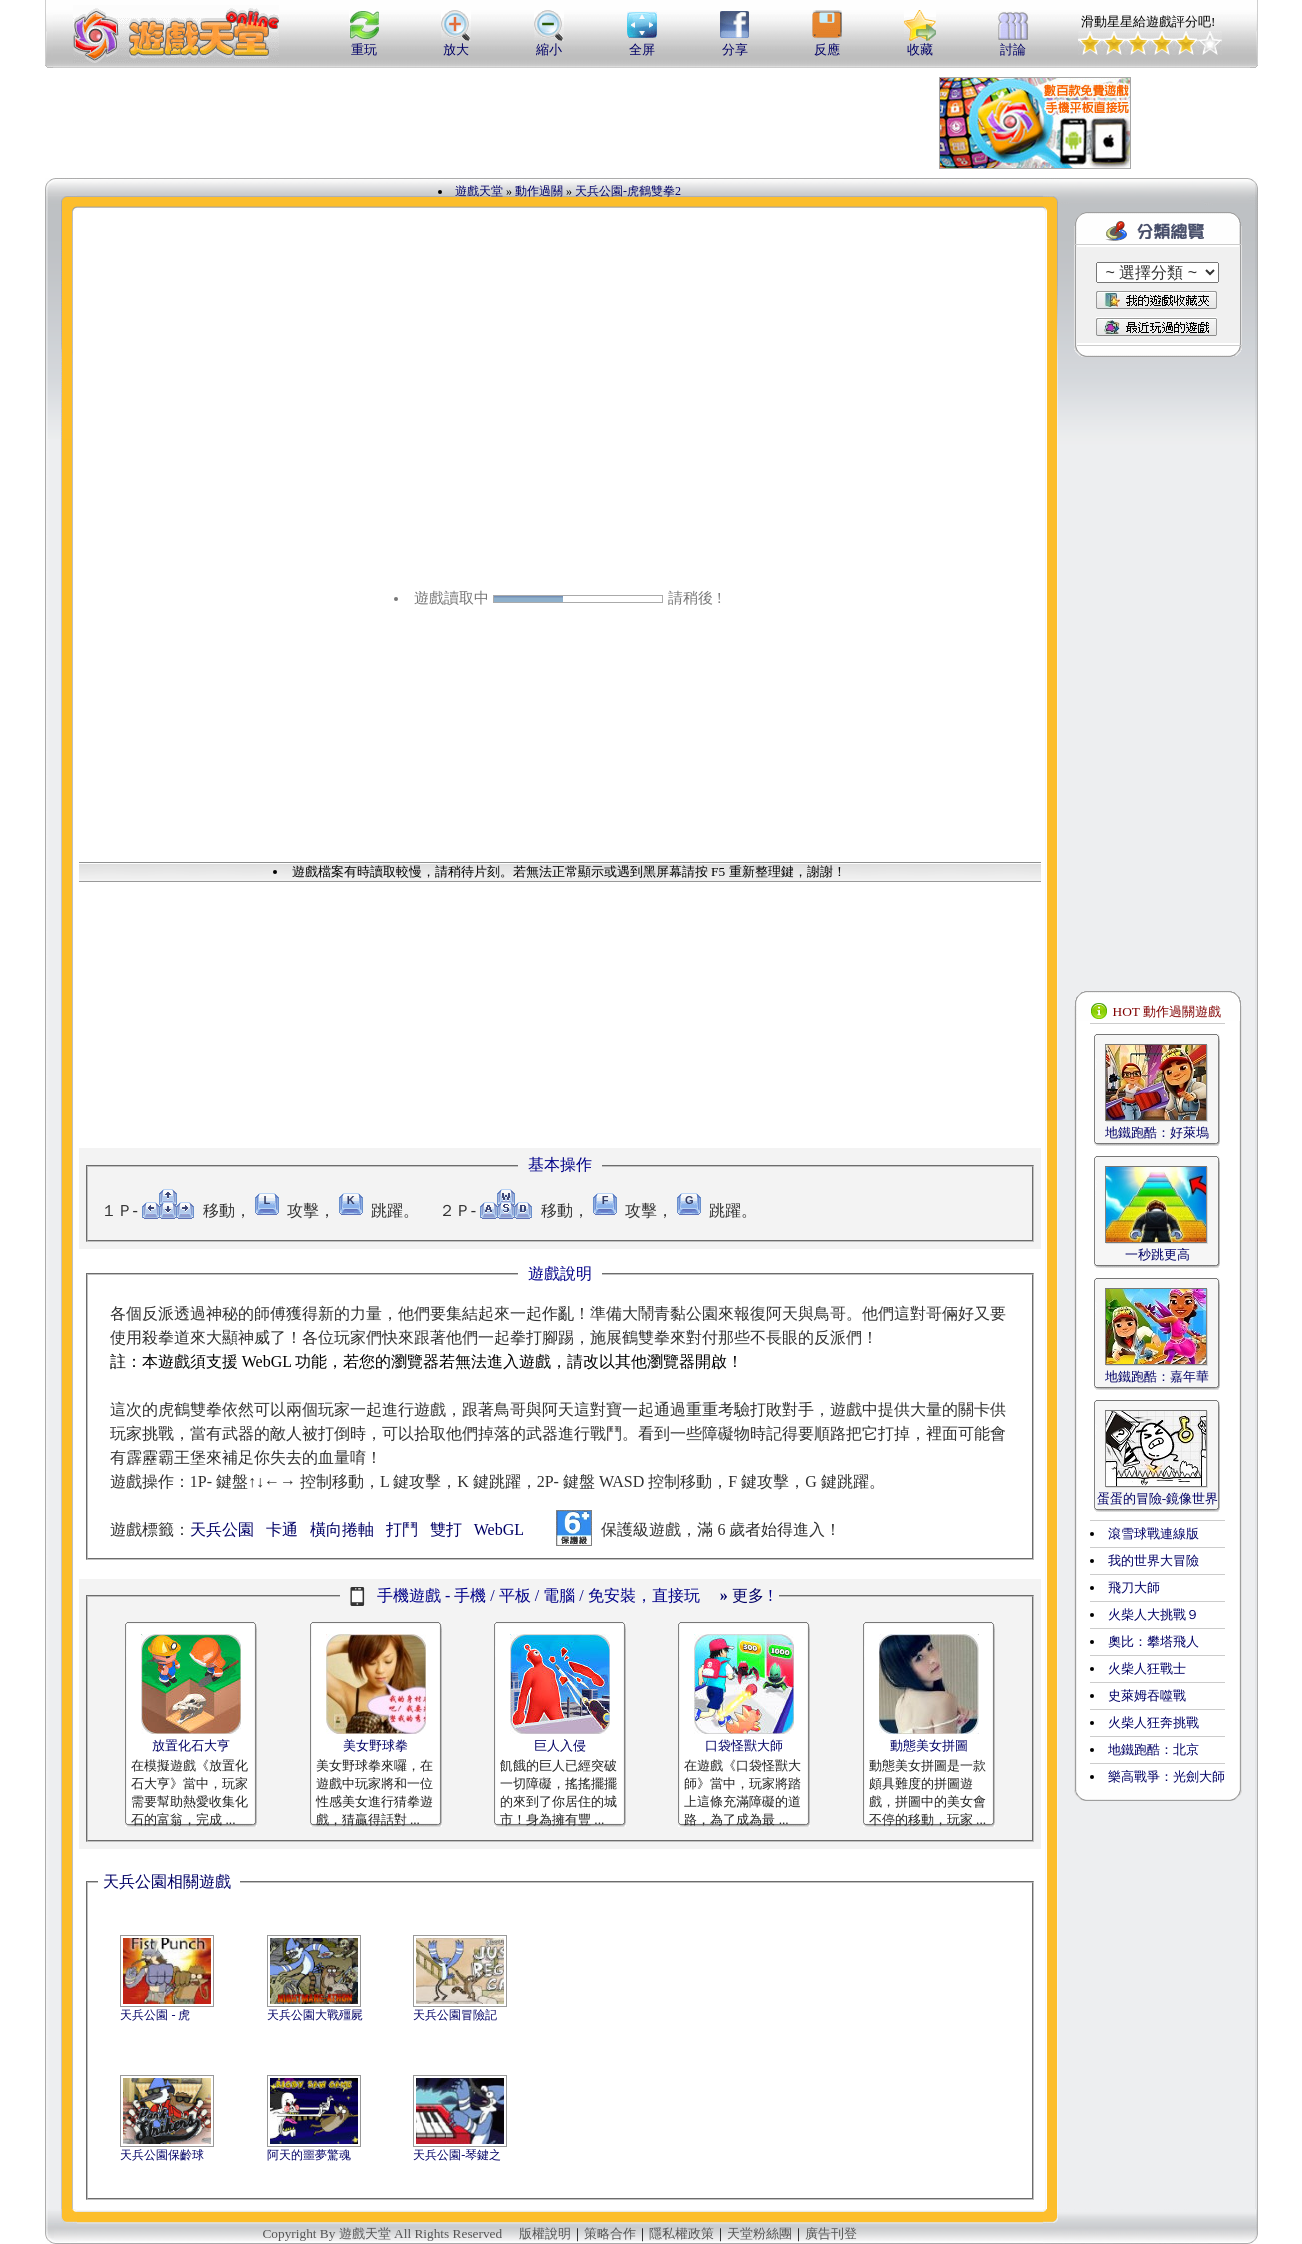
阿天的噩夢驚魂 (309, 2155)
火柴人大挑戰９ (1153, 1614)
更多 (742, 1595)
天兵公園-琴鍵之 (457, 2155)
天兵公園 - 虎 (155, 2015)
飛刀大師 (1134, 1587)
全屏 (642, 43)
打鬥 (402, 1529)
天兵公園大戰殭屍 (315, 2015)
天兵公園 (222, 1529)
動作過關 (539, 191)
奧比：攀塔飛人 (1153, 1641)
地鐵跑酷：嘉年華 (1157, 1376)
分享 (735, 43)
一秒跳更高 (1157, 1254)
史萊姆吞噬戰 (1147, 1695)
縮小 (549, 43)
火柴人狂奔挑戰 (1153, 1722)
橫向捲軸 (342, 1529)
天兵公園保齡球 (162, 2155)
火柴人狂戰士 (1147, 1668)
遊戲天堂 (479, 191)
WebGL (499, 1529)
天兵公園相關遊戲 (167, 1881)
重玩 (364, 43)
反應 (827, 43)
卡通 (282, 1529)
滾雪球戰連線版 (1153, 1533)
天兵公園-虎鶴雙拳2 (628, 191)
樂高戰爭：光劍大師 (1166, 1776)
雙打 (446, 1529)
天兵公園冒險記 (455, 2015)
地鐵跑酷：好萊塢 (1157, 1132)
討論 (1013, 43)
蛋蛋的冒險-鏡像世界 (1157, 1498)
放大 (456, 43)
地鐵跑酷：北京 (1153, 1749)
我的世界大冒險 (1153, 1560)
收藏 (920, 43)
